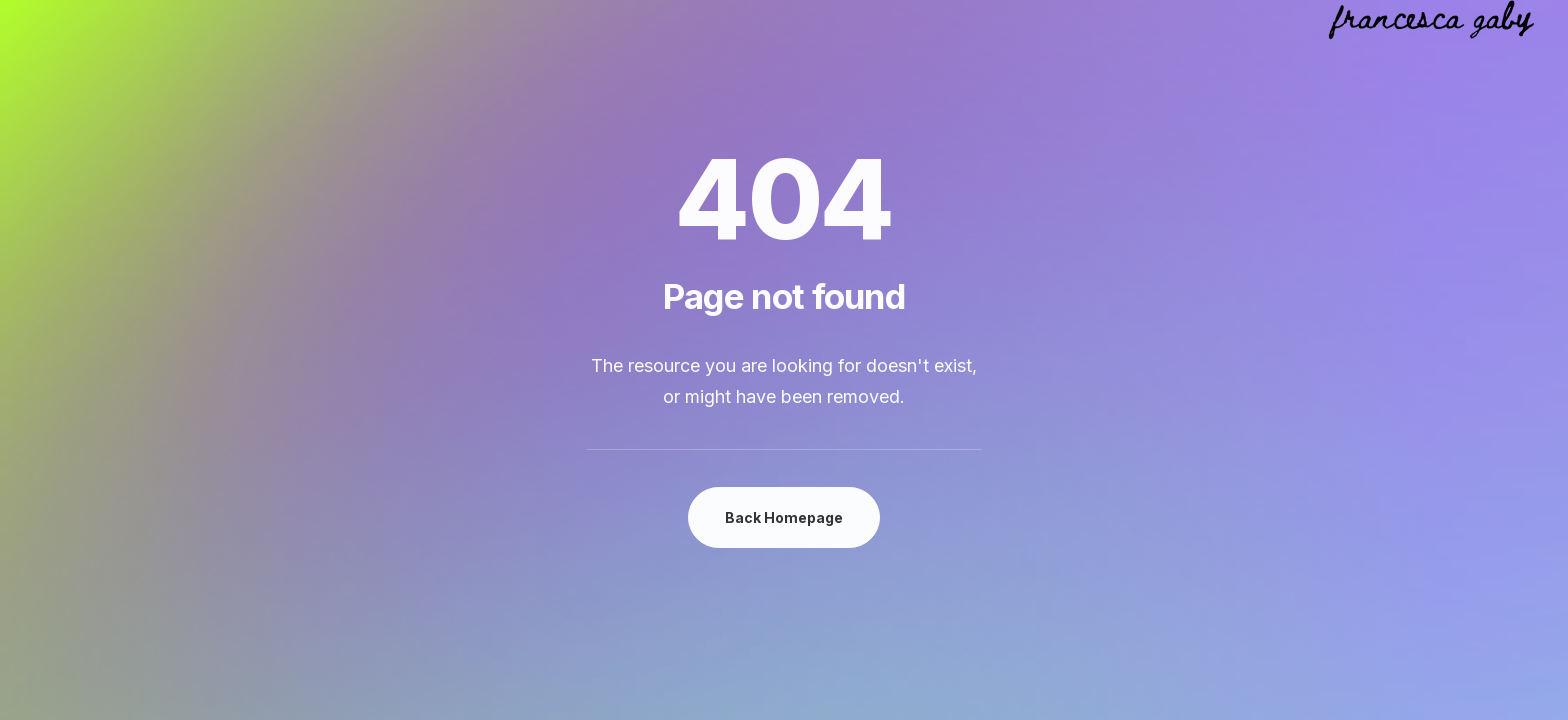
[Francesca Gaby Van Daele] (1431, 20)
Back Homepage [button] (784, 517)
